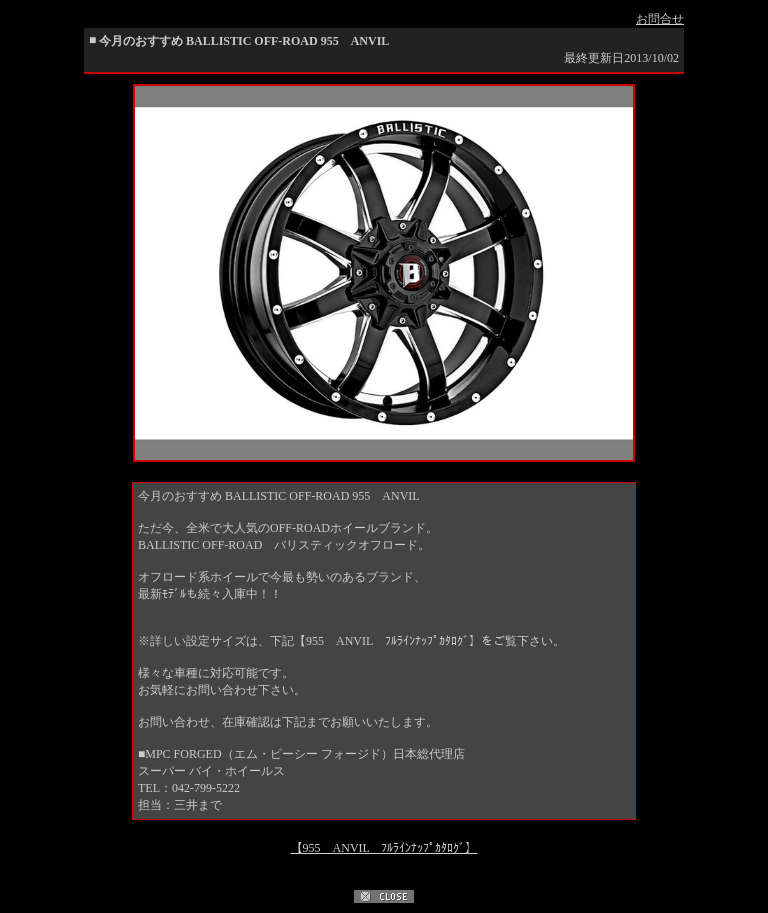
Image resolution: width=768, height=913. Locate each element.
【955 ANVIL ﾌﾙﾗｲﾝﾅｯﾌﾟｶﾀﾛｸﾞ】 (384, 848)
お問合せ (660, 19)
